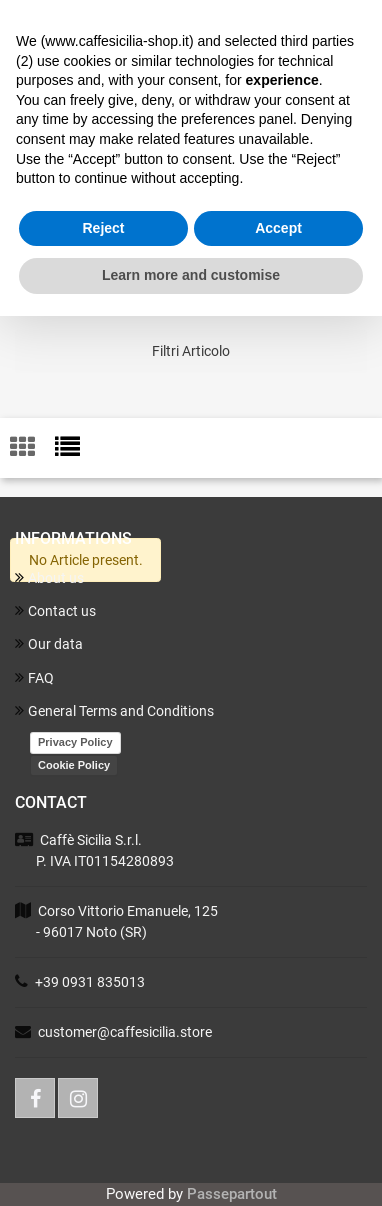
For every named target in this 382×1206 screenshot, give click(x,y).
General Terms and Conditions (114, 710)
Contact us (55, 610)
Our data (49, 643)
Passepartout (232, 1194)
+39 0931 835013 (90, 982)
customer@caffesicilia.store (125, 1032)
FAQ (34, 677)
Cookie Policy (74, 765)
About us (49, 577)
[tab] (32, 448)
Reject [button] (103, 228)
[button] (191, 351)
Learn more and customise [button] (191, 275)
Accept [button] (278, 228)
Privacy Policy (75, 742)
